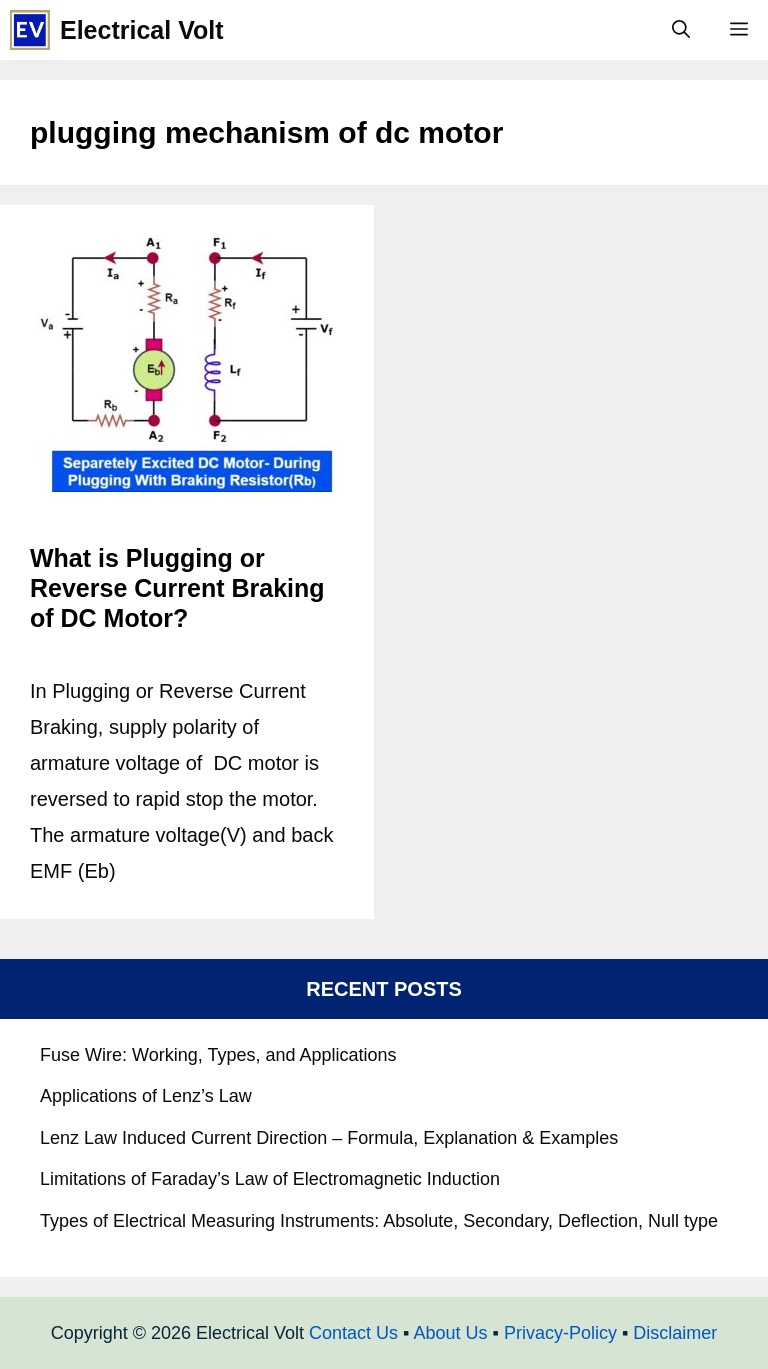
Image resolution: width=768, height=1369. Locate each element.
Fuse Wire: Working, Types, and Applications (218, 1055)
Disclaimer (675, 1333)
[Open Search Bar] (681, 30)
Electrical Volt (142, 30)
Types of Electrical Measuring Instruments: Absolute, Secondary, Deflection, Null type (379, 1221)
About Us (450, 1333)
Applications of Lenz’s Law (146, 1096)
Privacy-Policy (560, 1333)
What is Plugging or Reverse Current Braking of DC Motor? (177, 588)
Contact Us (353, 1333)
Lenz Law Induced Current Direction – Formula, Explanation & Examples (329, 1138)
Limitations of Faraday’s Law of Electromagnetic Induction (270, 1179)
